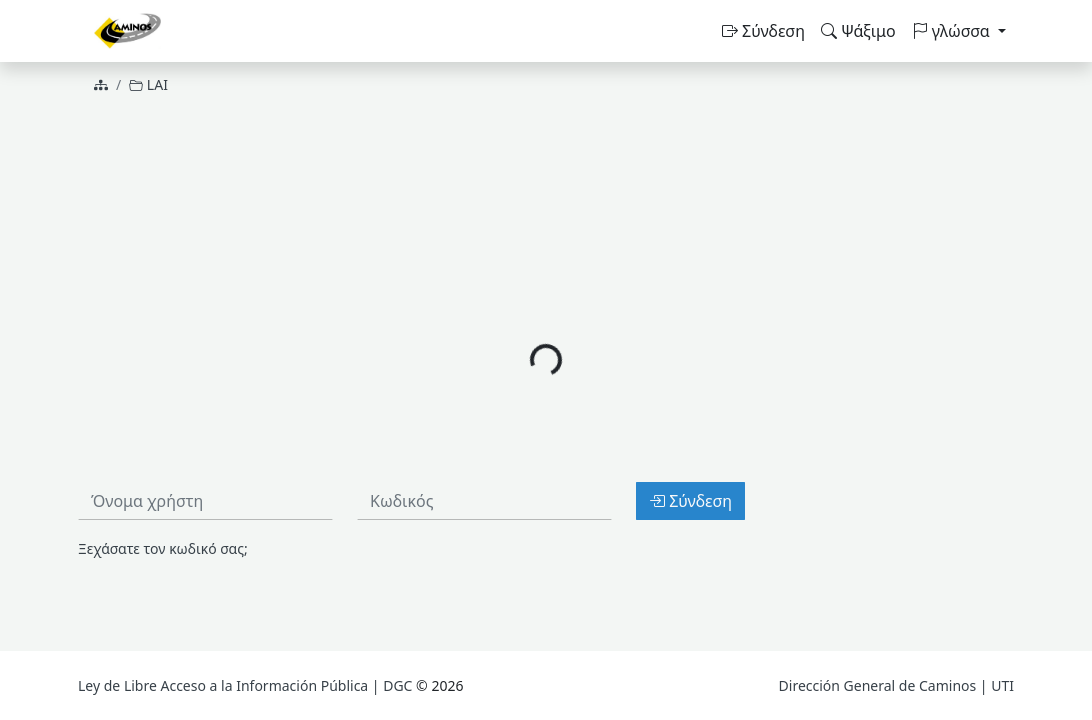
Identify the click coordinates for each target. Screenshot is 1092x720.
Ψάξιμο (858, 31)
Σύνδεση (763, 31)
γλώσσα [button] (953, 31)
